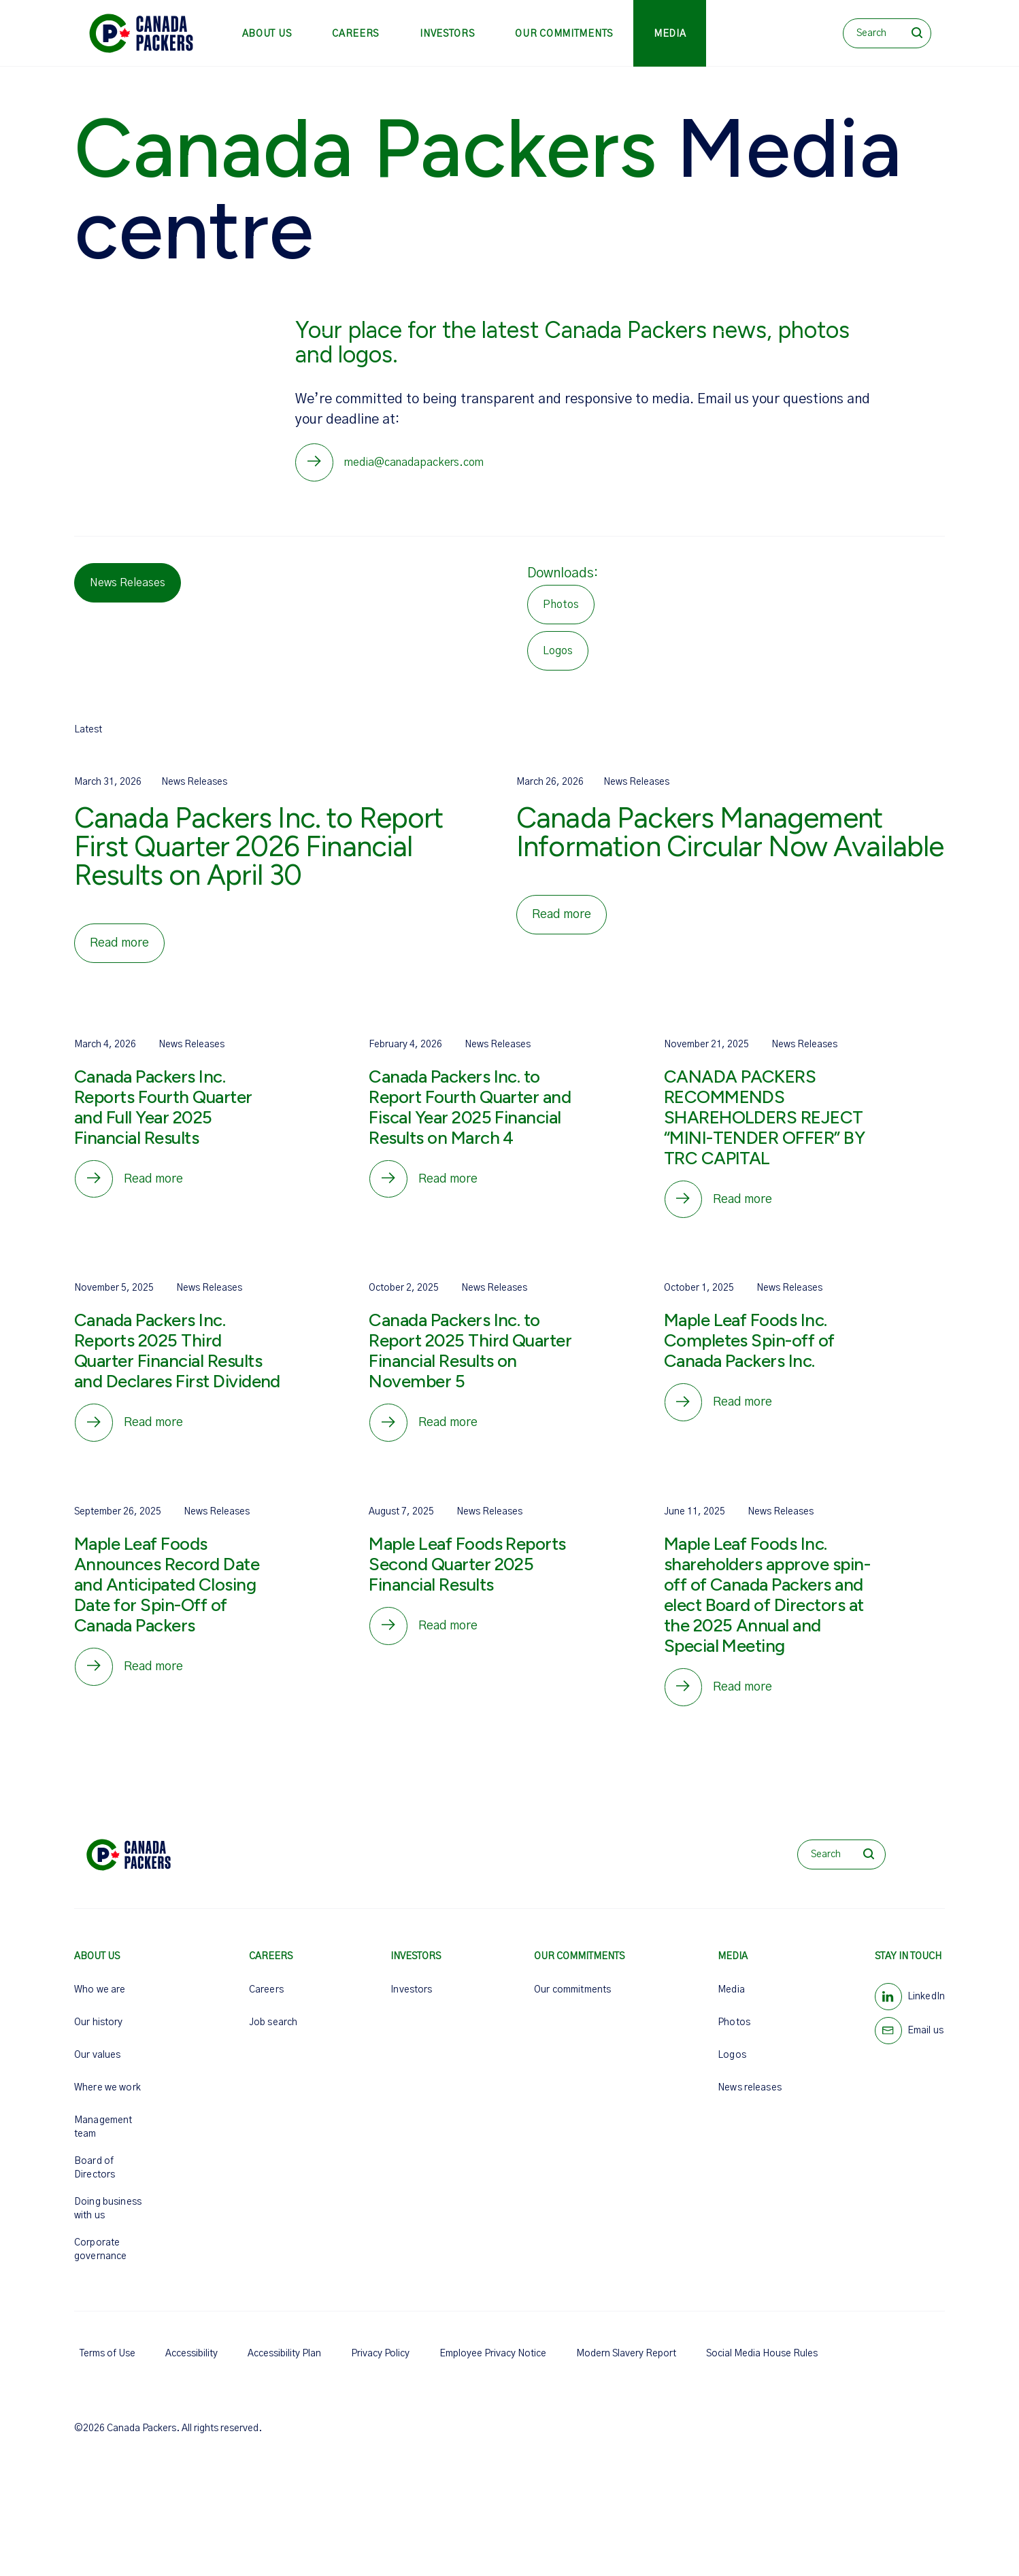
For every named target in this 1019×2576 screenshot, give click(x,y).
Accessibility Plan (284, 2366)
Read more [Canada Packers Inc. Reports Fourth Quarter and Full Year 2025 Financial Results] (156, 1183)
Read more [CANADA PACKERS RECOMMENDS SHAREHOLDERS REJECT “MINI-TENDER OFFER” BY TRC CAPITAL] (745, 1204)
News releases (750, 2100)
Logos (732, 2067)
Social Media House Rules (762, 2366)
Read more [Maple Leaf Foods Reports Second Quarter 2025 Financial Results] (450, 1636)
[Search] (887, 33)
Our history (98, 2034)
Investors (447, 34)
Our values (97, 2067)
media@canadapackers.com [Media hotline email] (416, 463)
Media (670, 34)
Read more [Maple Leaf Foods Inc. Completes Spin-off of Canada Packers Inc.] (745, 1410)
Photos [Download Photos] (561, 607)
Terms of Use (107, 2366)
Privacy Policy (380, 2366)
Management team (103, 2139)
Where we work (107, 2100)
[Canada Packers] (141, 33)
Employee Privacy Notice (492, 2366)
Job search (273, 2034)
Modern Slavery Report (626, 2366)
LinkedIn (926, 2009)
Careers (355, 34)
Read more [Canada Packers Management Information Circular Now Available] (561, 917)
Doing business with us (107, 2221)
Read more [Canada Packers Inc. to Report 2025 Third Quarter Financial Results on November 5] (450, 1430)
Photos (734, 2034)
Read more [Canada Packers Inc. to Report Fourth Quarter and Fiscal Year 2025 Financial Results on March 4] (450, 1183)
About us (267, 34)
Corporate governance (100, 2261)
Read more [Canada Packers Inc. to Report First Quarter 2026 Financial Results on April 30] (119, 946)
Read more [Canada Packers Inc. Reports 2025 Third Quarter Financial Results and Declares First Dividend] (156, 1430)
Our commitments (564, 34)
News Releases (127, 585)
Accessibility (191, 2366)
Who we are (99, 2002)
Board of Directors (94, 2180)
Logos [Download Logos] (558, 653)
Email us (925, 2043)
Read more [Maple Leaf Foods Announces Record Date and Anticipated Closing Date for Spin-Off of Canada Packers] (156, 1677)
